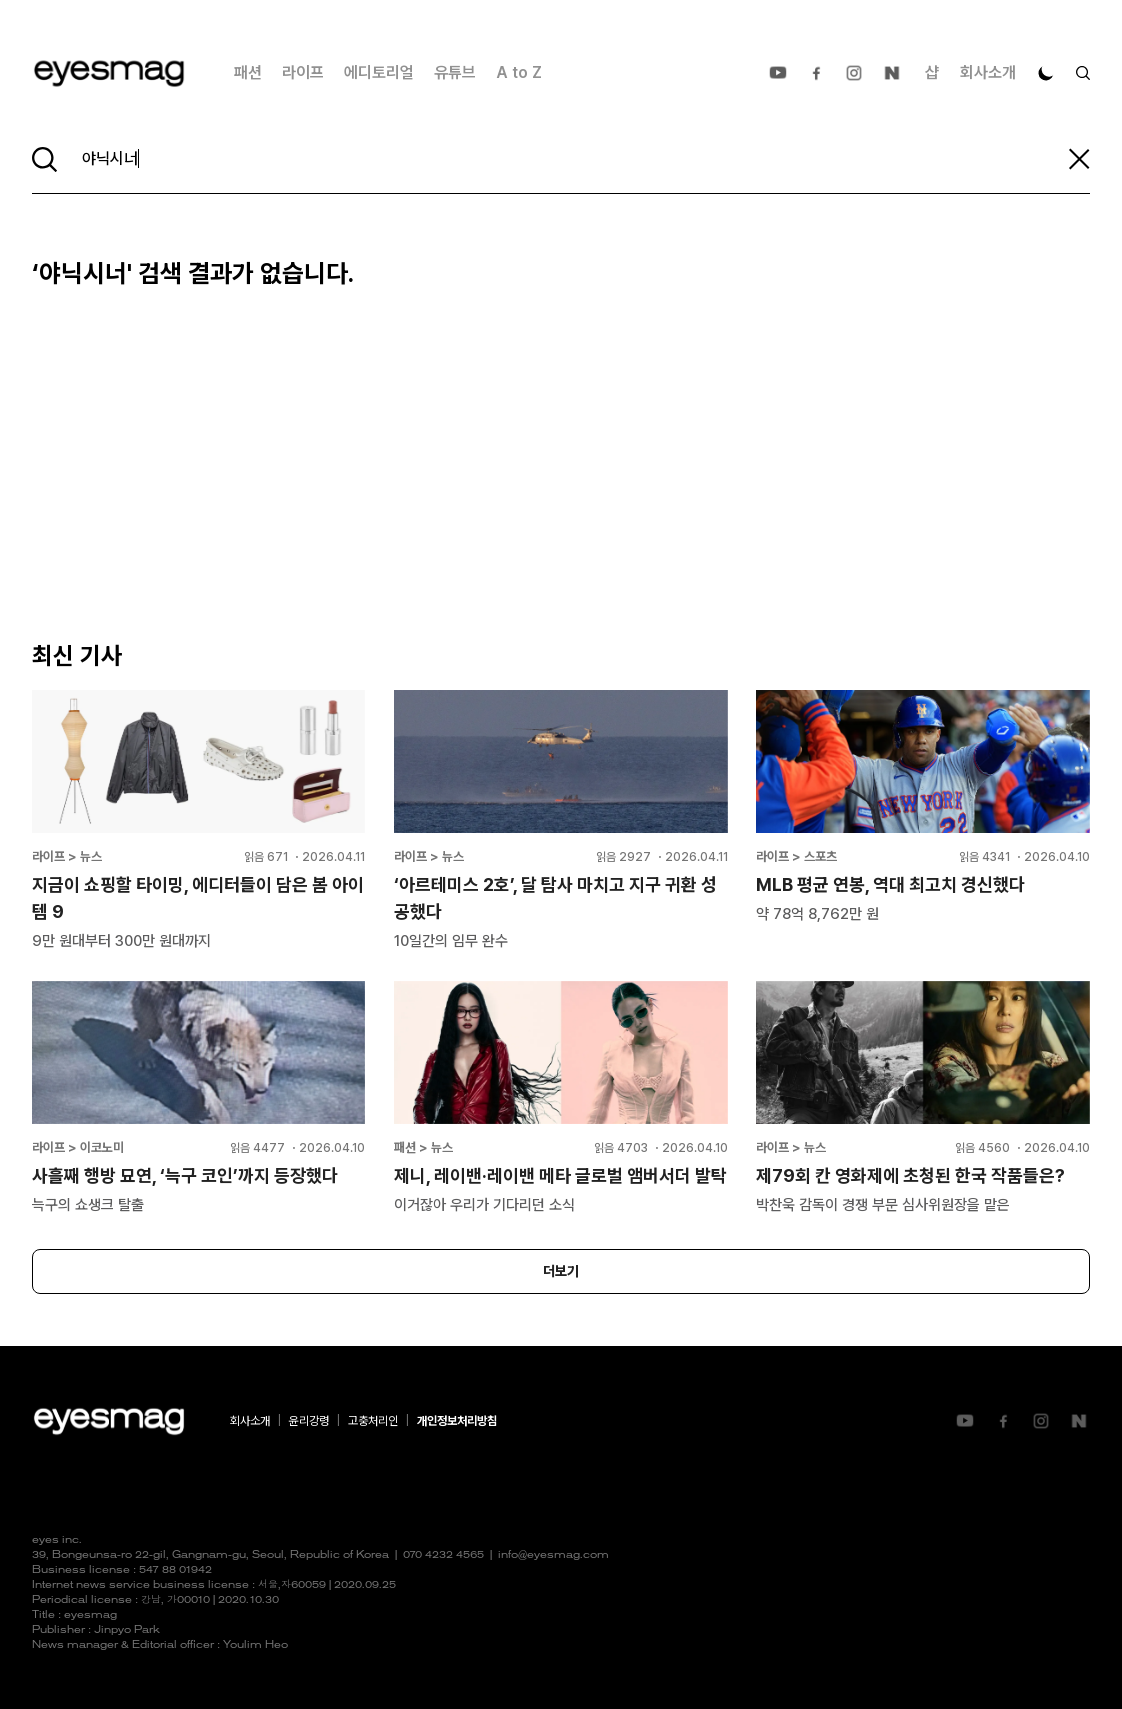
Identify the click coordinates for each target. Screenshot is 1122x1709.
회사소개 (988, 72)
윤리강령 (309, 1421)
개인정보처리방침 (457, 1421)
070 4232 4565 (443, 1555)
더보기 (561, 1271)
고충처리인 (373, 1421)
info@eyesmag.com (553, 1555)
